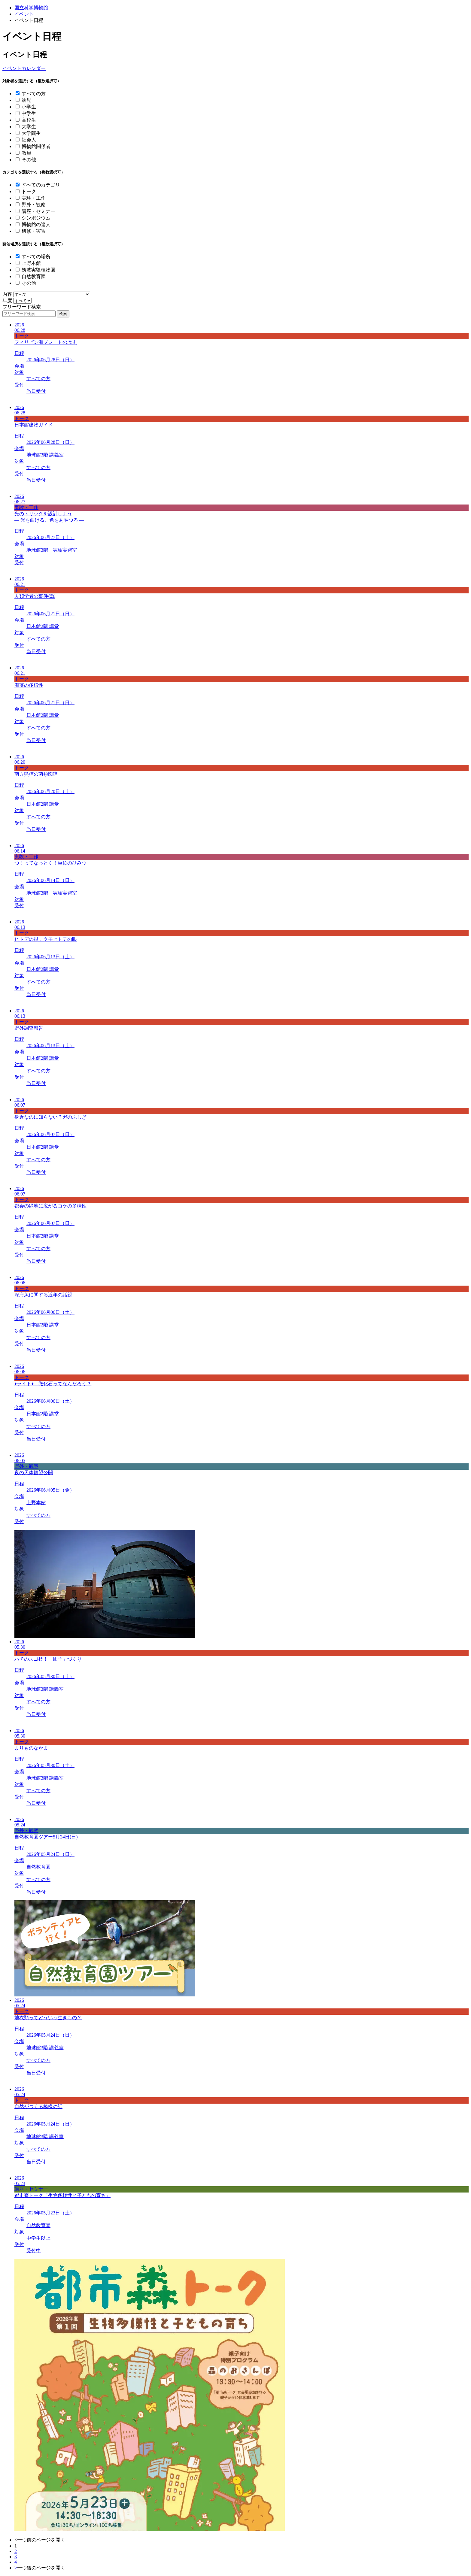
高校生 (29, 120)
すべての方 (34, 93)
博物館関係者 (36, 146)
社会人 (29, 139)
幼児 (26, 100)
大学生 (29, 126)
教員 (26, 153)
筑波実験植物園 (38, 269)
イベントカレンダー (24, 68)
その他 (29, 159)
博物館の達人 (36, 224)
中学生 (29, 113)
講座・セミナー (38, 211)
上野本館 (31, 263)
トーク (29, 191)
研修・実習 (34, 231)
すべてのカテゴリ (41, 184)
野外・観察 (34, 204)
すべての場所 (36, 256)
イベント (24, 14)
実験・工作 (34, 198)
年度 (7, 300)
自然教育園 (34, 276)
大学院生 (31, 133)
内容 (7, 294)
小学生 (29, 106)
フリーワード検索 (21, 306)
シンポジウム (36, 217)
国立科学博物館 (31, 7)
